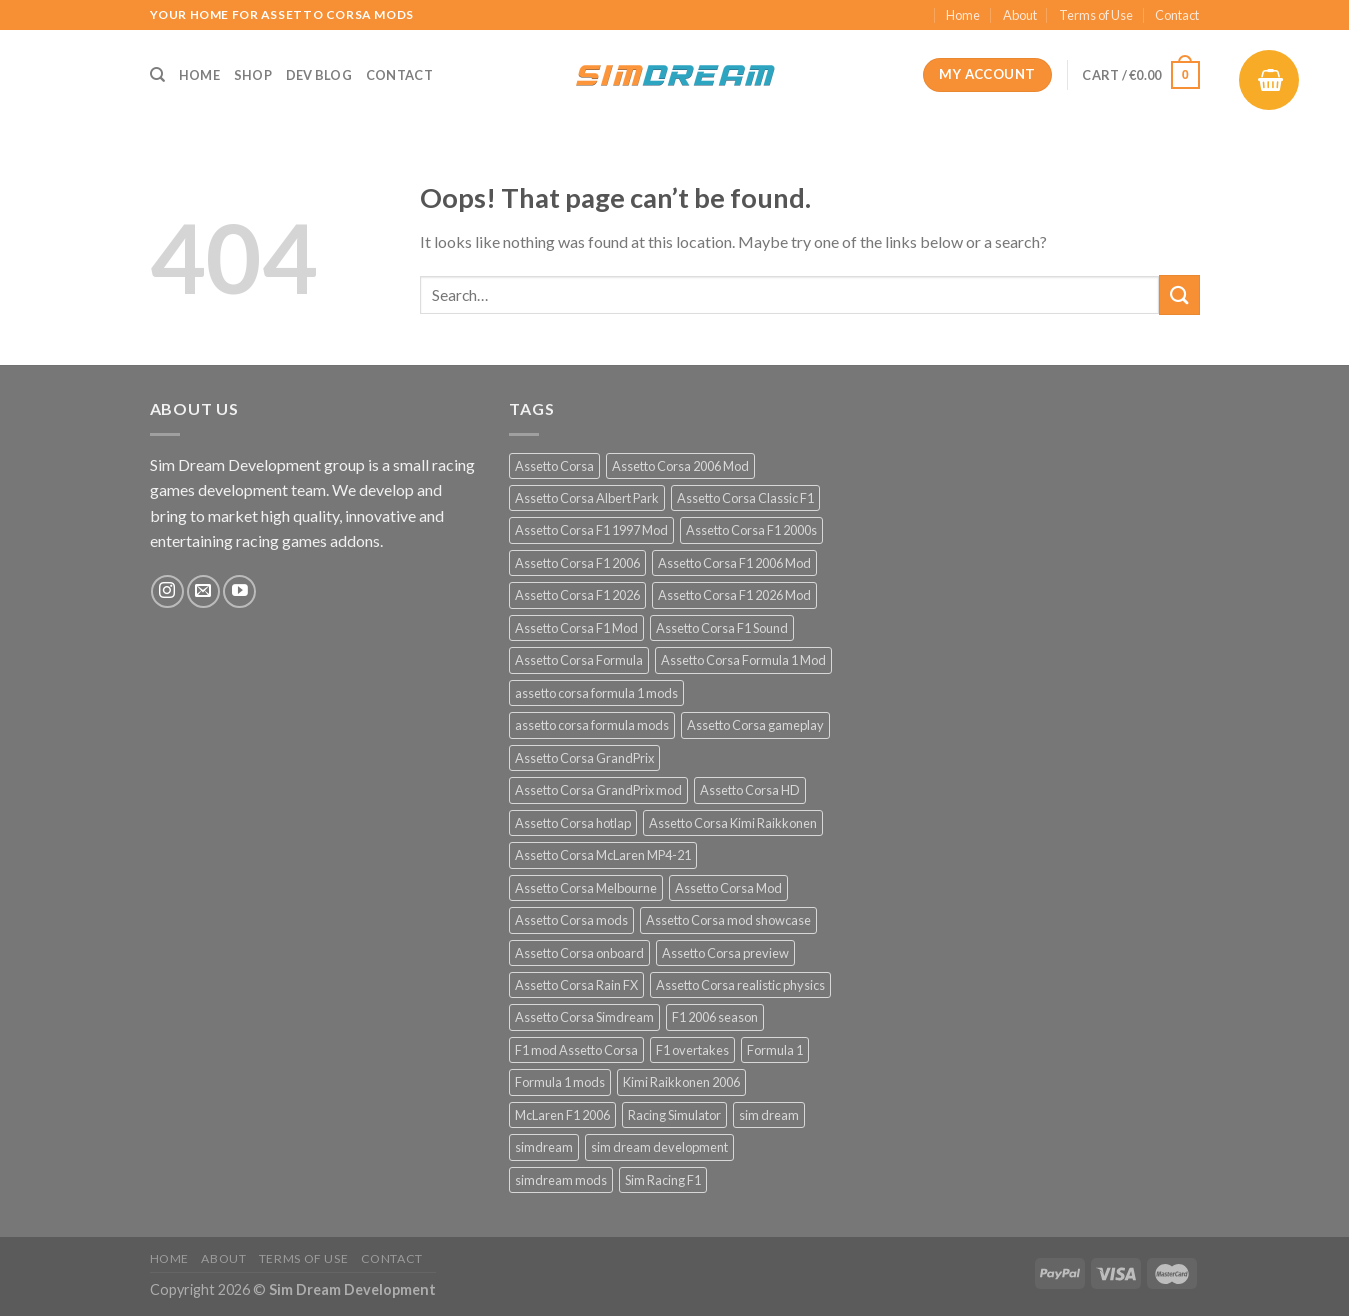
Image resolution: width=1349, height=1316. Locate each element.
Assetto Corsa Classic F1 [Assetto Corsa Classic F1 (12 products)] (745, 498)
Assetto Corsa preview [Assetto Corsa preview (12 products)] (725, 953)
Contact (1177, 15)
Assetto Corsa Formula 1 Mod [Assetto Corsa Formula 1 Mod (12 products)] (743, 660)
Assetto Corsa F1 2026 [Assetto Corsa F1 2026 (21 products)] (577, 595)
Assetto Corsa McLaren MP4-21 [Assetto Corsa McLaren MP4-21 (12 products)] (603, 855)
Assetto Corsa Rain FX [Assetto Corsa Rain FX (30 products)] (576, 985)
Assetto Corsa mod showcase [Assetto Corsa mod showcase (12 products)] (728, 920)
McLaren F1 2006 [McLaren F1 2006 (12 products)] (562, 1115)
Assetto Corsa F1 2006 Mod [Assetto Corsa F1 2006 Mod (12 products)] (734, 563)
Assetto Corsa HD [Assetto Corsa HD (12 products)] (750, 790)
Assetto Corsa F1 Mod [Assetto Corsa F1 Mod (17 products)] (576, 628)
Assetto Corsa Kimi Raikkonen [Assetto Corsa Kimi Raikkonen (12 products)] (733, 823)
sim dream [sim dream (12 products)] (769, 1115)
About (1020, 15)
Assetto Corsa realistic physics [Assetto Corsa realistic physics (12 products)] (740, 985)
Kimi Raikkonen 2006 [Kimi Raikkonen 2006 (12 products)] (681, 1082)
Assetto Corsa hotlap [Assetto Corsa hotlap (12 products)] (573, 823)
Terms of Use (1096, 15)
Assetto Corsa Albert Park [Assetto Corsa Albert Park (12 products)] (587, 498)
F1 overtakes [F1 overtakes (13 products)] (692, 1050)
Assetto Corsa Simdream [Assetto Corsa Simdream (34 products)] (584, 1017)
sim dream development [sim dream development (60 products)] (659, 1147)
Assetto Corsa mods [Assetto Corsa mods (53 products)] (571, 920)
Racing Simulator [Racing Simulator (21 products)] (674, 1115)
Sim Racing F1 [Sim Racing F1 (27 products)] (663, 1180)
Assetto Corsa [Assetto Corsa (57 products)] (554, 466)
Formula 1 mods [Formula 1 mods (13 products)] (560, 1082)
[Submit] (1179, 294)
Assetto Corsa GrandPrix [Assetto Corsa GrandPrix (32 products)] (584, 758)
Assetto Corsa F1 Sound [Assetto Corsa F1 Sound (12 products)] (722, 628)
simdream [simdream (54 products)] (544, 1147)
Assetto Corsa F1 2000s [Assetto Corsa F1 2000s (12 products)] (751, 530)
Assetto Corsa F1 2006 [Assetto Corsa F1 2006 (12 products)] (577, 563)
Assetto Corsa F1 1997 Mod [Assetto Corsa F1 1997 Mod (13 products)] (591, 530)
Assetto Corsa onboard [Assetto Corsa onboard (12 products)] (579, 953)
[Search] (157, 75)
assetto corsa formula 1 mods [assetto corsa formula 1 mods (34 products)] (596, 693)
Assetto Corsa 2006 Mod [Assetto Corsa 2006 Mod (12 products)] (680, 466)
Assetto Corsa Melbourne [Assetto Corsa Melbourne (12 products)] (586, 888)
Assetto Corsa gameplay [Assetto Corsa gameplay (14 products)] (755, 725)
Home (963, 15)
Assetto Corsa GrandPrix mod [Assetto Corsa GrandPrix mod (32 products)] (598, 790)
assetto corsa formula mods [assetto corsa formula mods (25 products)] (592, 725)
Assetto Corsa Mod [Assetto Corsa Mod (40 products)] (728, 888)
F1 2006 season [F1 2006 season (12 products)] (715, 1017)
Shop (253, 75)
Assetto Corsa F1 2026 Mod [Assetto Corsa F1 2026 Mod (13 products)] (734, 595)
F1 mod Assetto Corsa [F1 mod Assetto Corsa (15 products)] (576, 1050)
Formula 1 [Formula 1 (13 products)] (775, 1050)
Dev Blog (319, 75)
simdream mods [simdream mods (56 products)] (561, 1180)
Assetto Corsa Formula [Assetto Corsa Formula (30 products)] (579, 660)
